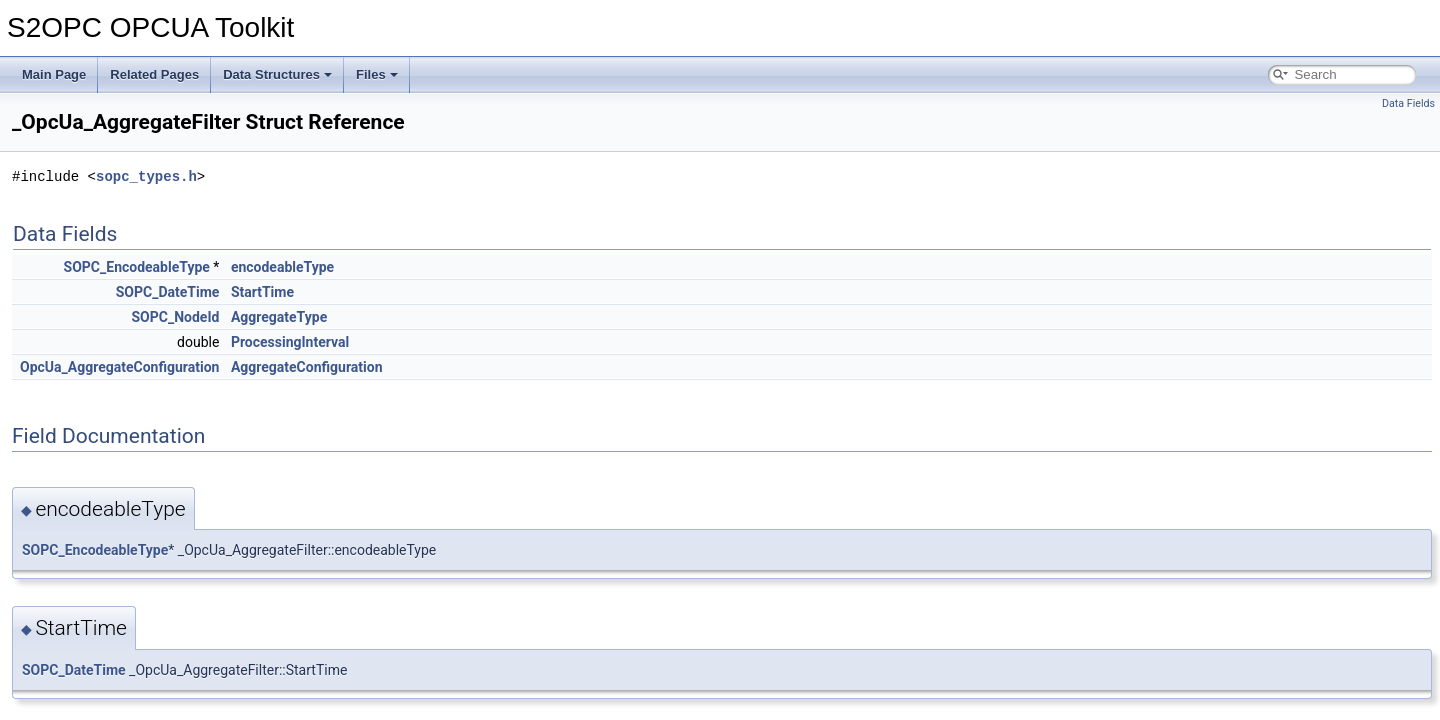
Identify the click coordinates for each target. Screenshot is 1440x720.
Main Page (54, 74)
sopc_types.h (146, 176)
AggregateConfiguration (307, 367)
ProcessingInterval (290, 342)
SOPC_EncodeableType (137, 267)
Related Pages (154, 74)
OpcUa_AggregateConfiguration (119, 367)
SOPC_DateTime (168, 292)
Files (377, 74)
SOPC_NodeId (176, 317)
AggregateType (279, 317)
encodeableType (282, 267)
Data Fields (1408, 103)
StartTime (262, 292)
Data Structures (277, 74)
